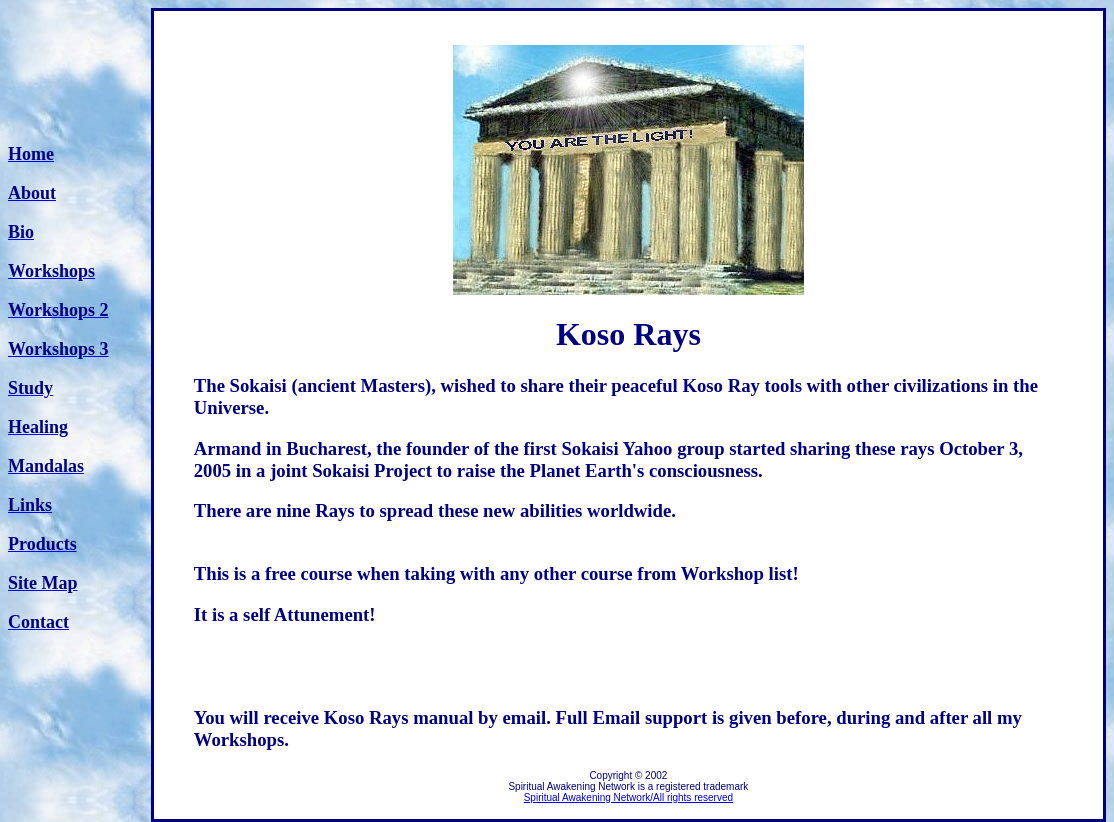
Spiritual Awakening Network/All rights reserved (628, 797)
